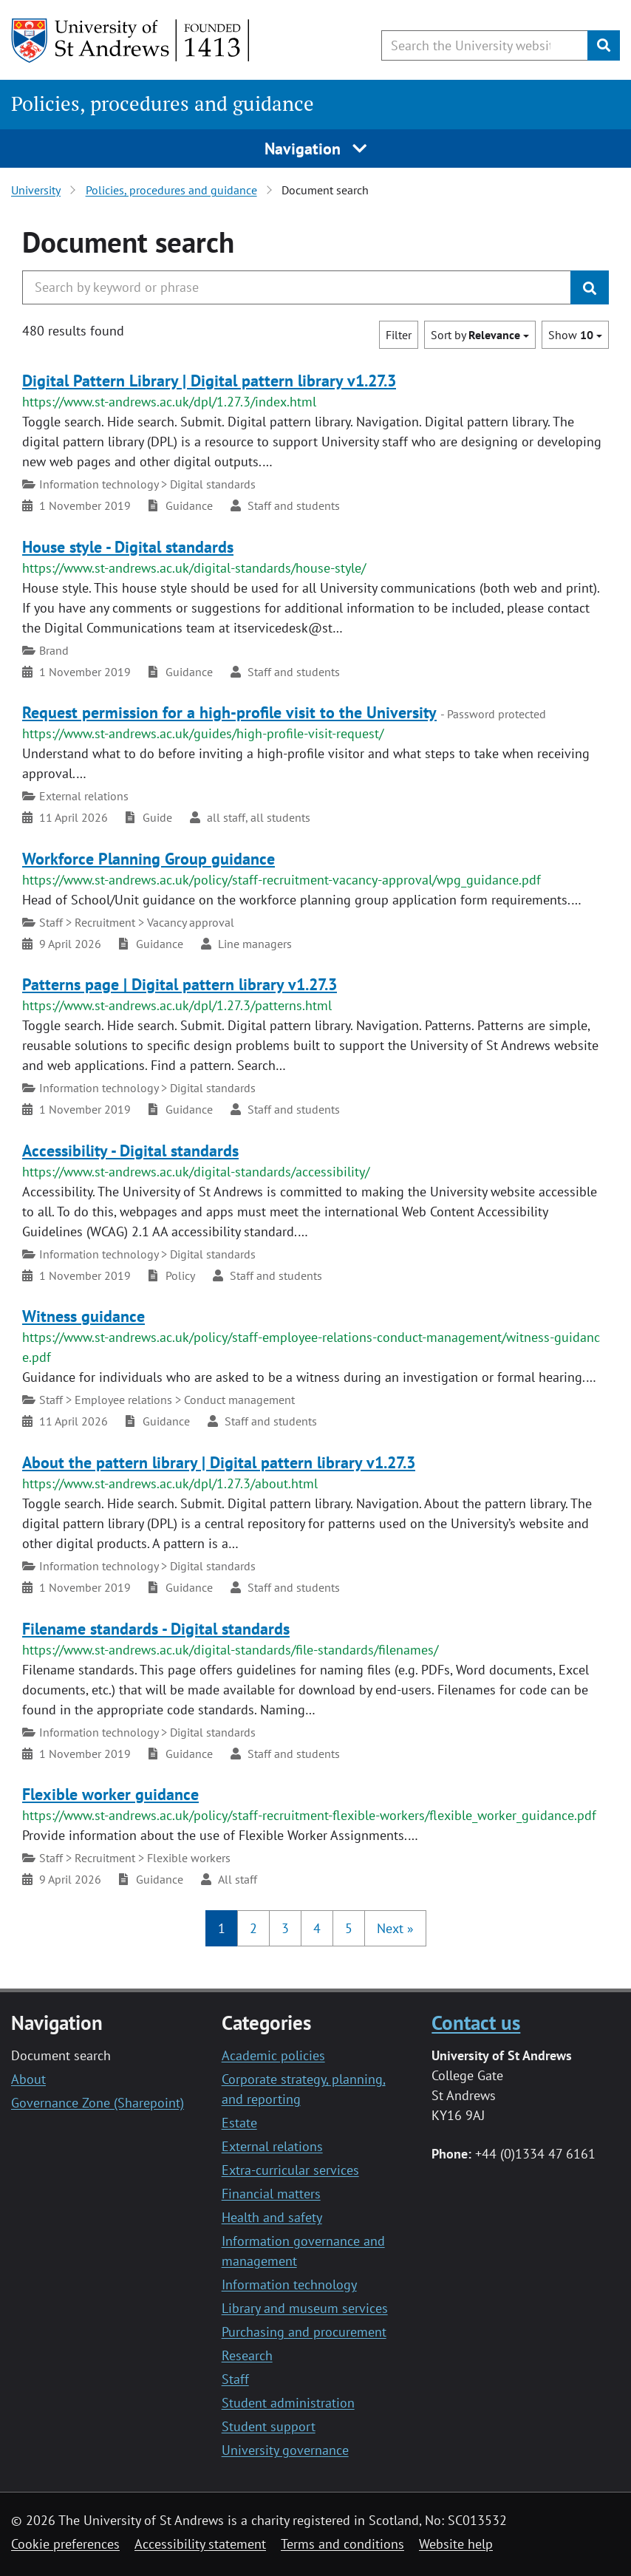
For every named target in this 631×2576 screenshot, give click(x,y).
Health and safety (272, 2217)
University (36, 190)
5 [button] (348, 1928)
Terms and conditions (342, 2543)
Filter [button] (399, 334)
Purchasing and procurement (304, 2331)
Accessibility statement (200, 2543)
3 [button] (285, 1928)
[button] (395, 1928)
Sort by (480, 334)
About (28, 2079)
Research (247, 2355)
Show (575, 334)
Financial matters (271, 2193)
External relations (272, 2146)
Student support (269, 2426)
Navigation (316, 148)
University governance (285, 2450)
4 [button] (317, 1928)
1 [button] (221, 1928)
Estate (239, 2122)
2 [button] (253, 1928)
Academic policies (273, 2055)
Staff (235, 2379)
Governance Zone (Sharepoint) (97, 2102)
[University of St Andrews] (131, 40)
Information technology (289, 2284)
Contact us (476, 2022)
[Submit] (603, 45)
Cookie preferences (65, 2543)
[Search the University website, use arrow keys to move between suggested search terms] (484, 45)
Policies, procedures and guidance (162, 103)
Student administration (288, 2402)
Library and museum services (305, 2308)
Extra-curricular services (290, 2169)
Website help (456, 2543)
